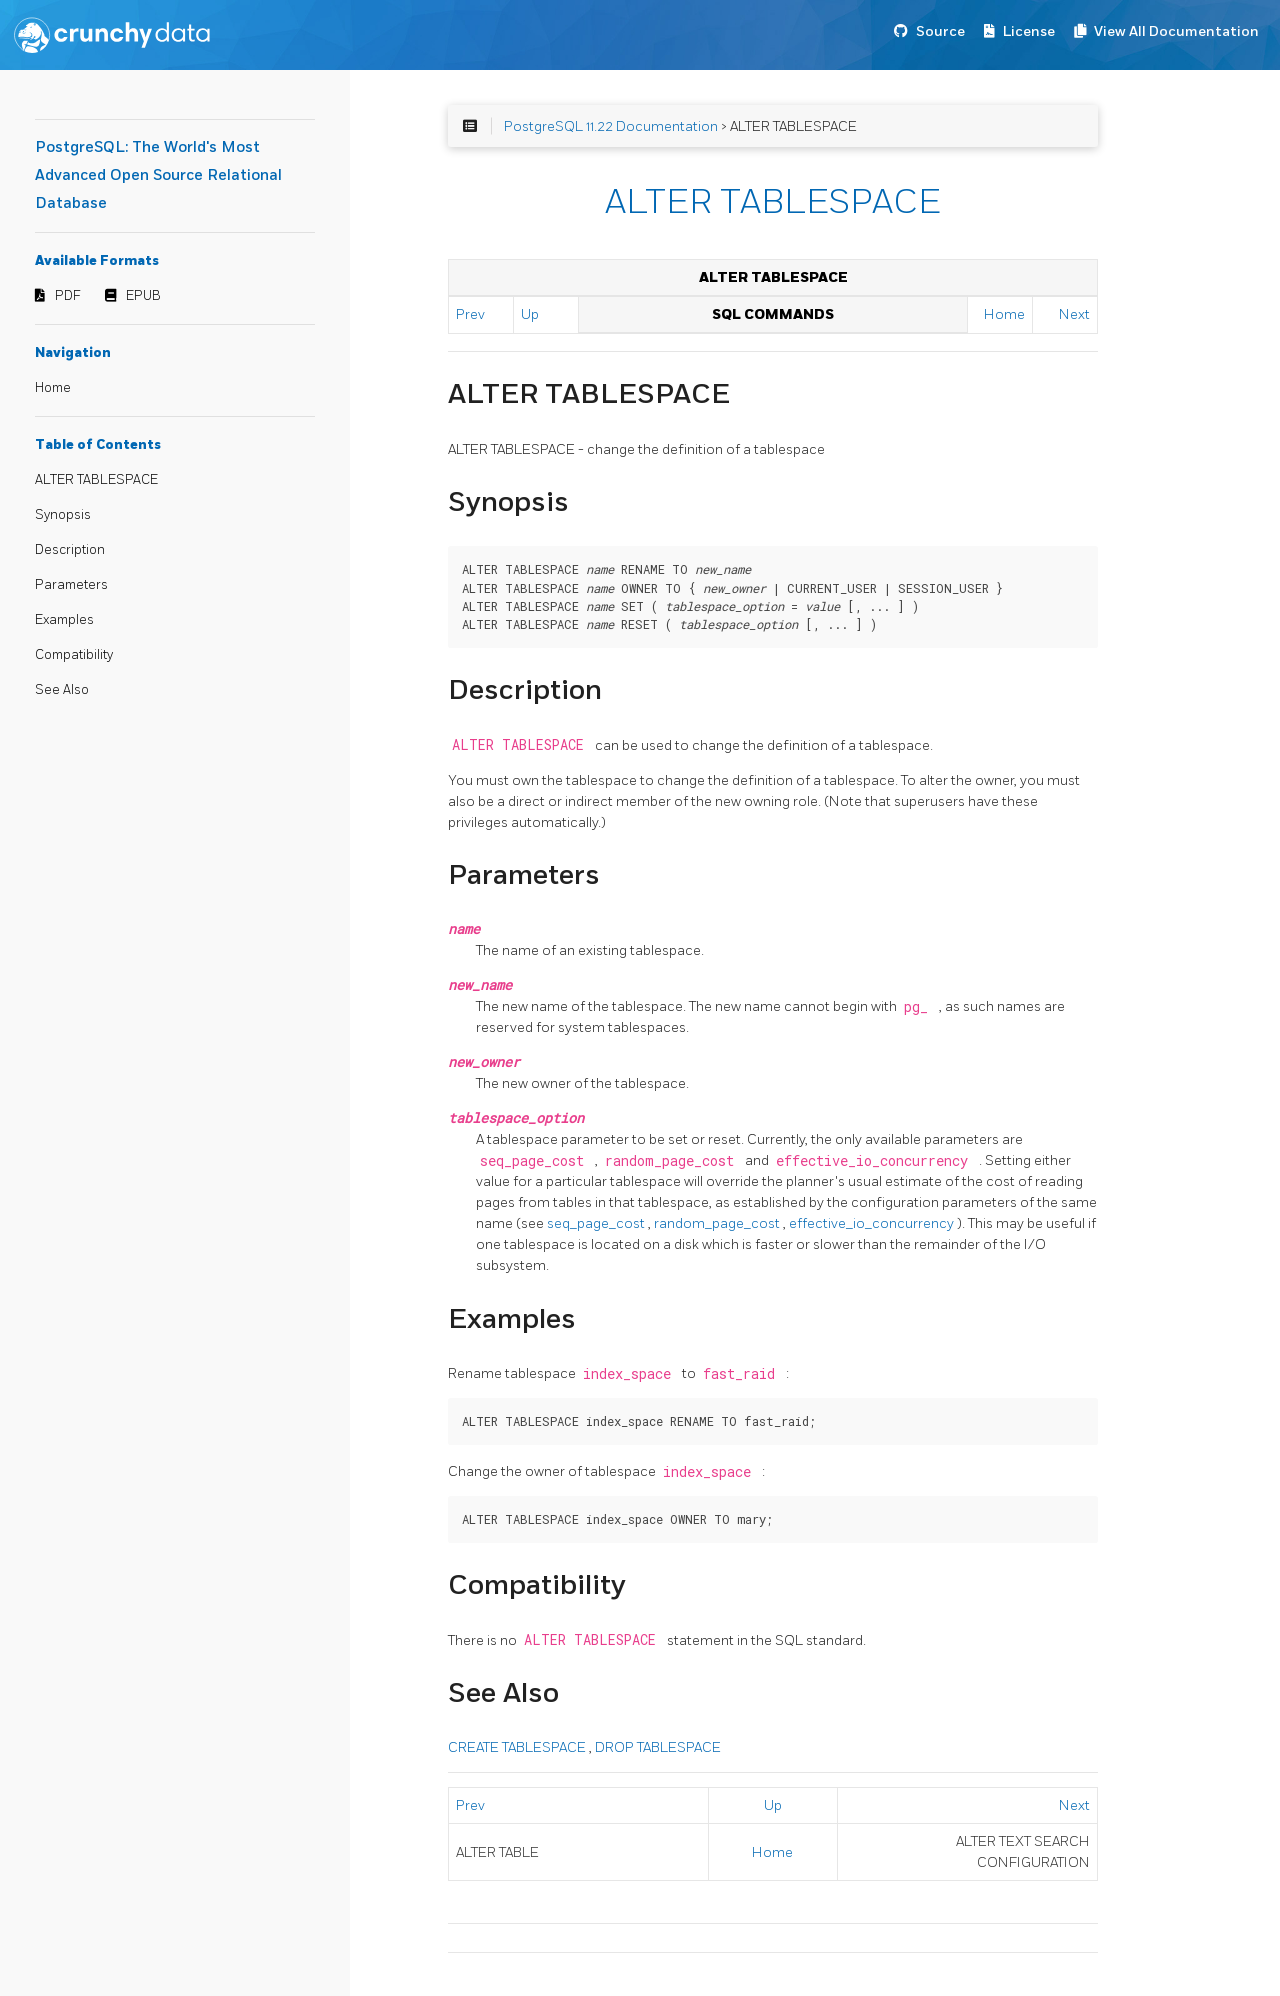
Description (70, 550)
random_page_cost (718, 1223)
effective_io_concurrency (873, 1223)
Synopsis (63, 515)
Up (530, 314)
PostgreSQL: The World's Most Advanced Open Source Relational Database (158, 175)
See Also (62, 690)
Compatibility (74, 655)
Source (940, 31)
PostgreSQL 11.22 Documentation (611, 126)
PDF (68, 296)
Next (1074, 314)
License (1029, 31)
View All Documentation (1176, 31)
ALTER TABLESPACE (96, 480)
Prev (470, 314)
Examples (64, 620)
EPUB (143, 296)
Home (53, 388)
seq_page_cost (597, 1223)
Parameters (71, 585)
